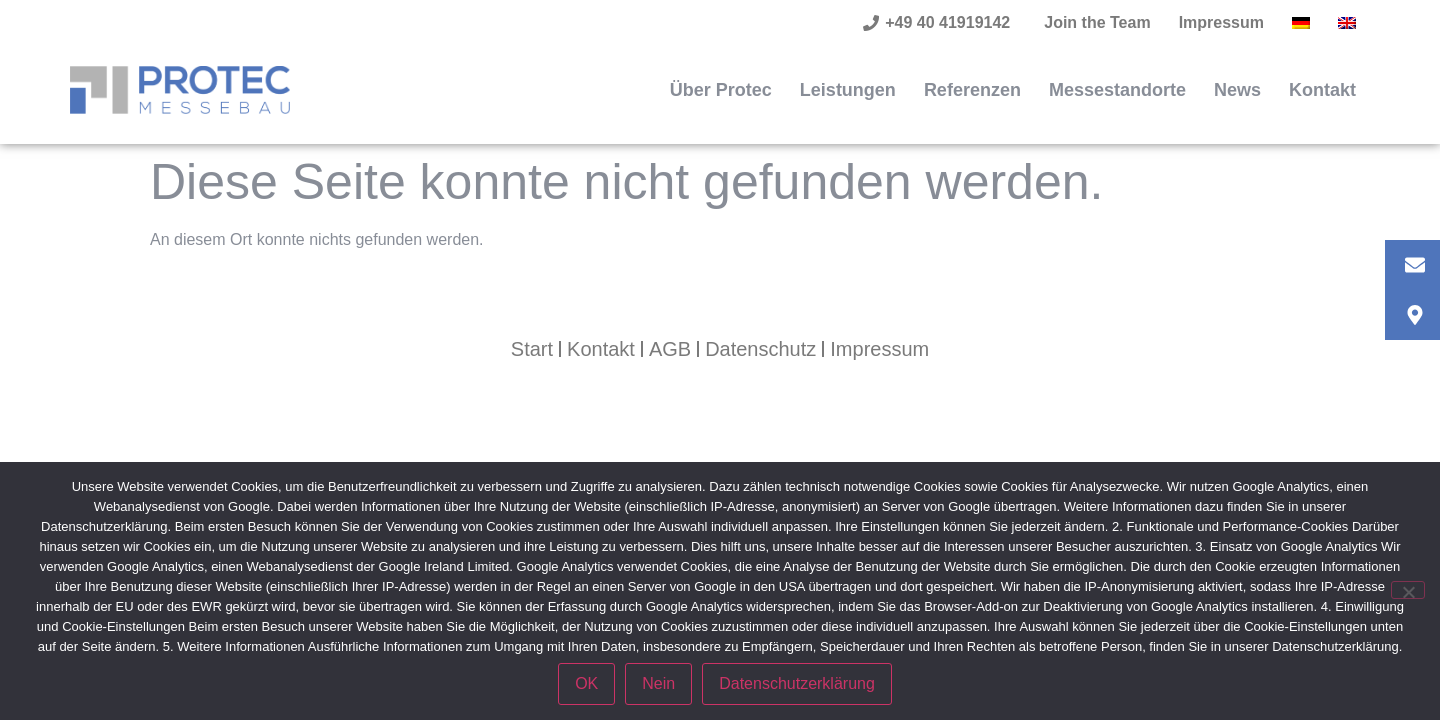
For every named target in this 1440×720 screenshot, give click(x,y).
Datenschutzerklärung (797, 683)
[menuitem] (1301, 23)
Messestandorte (1117, 90)
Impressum (1221, 22)
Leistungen (848, 90)
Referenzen (972, 90)
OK (586, 683)
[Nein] (1408, 590)
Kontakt (1322, 90)
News (1237, 90)
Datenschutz (760, 349)
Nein (658, 683)
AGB (670, 349)
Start (532, 349)
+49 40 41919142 (947, 22)
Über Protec (721, 90)
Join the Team (1097, 22)
